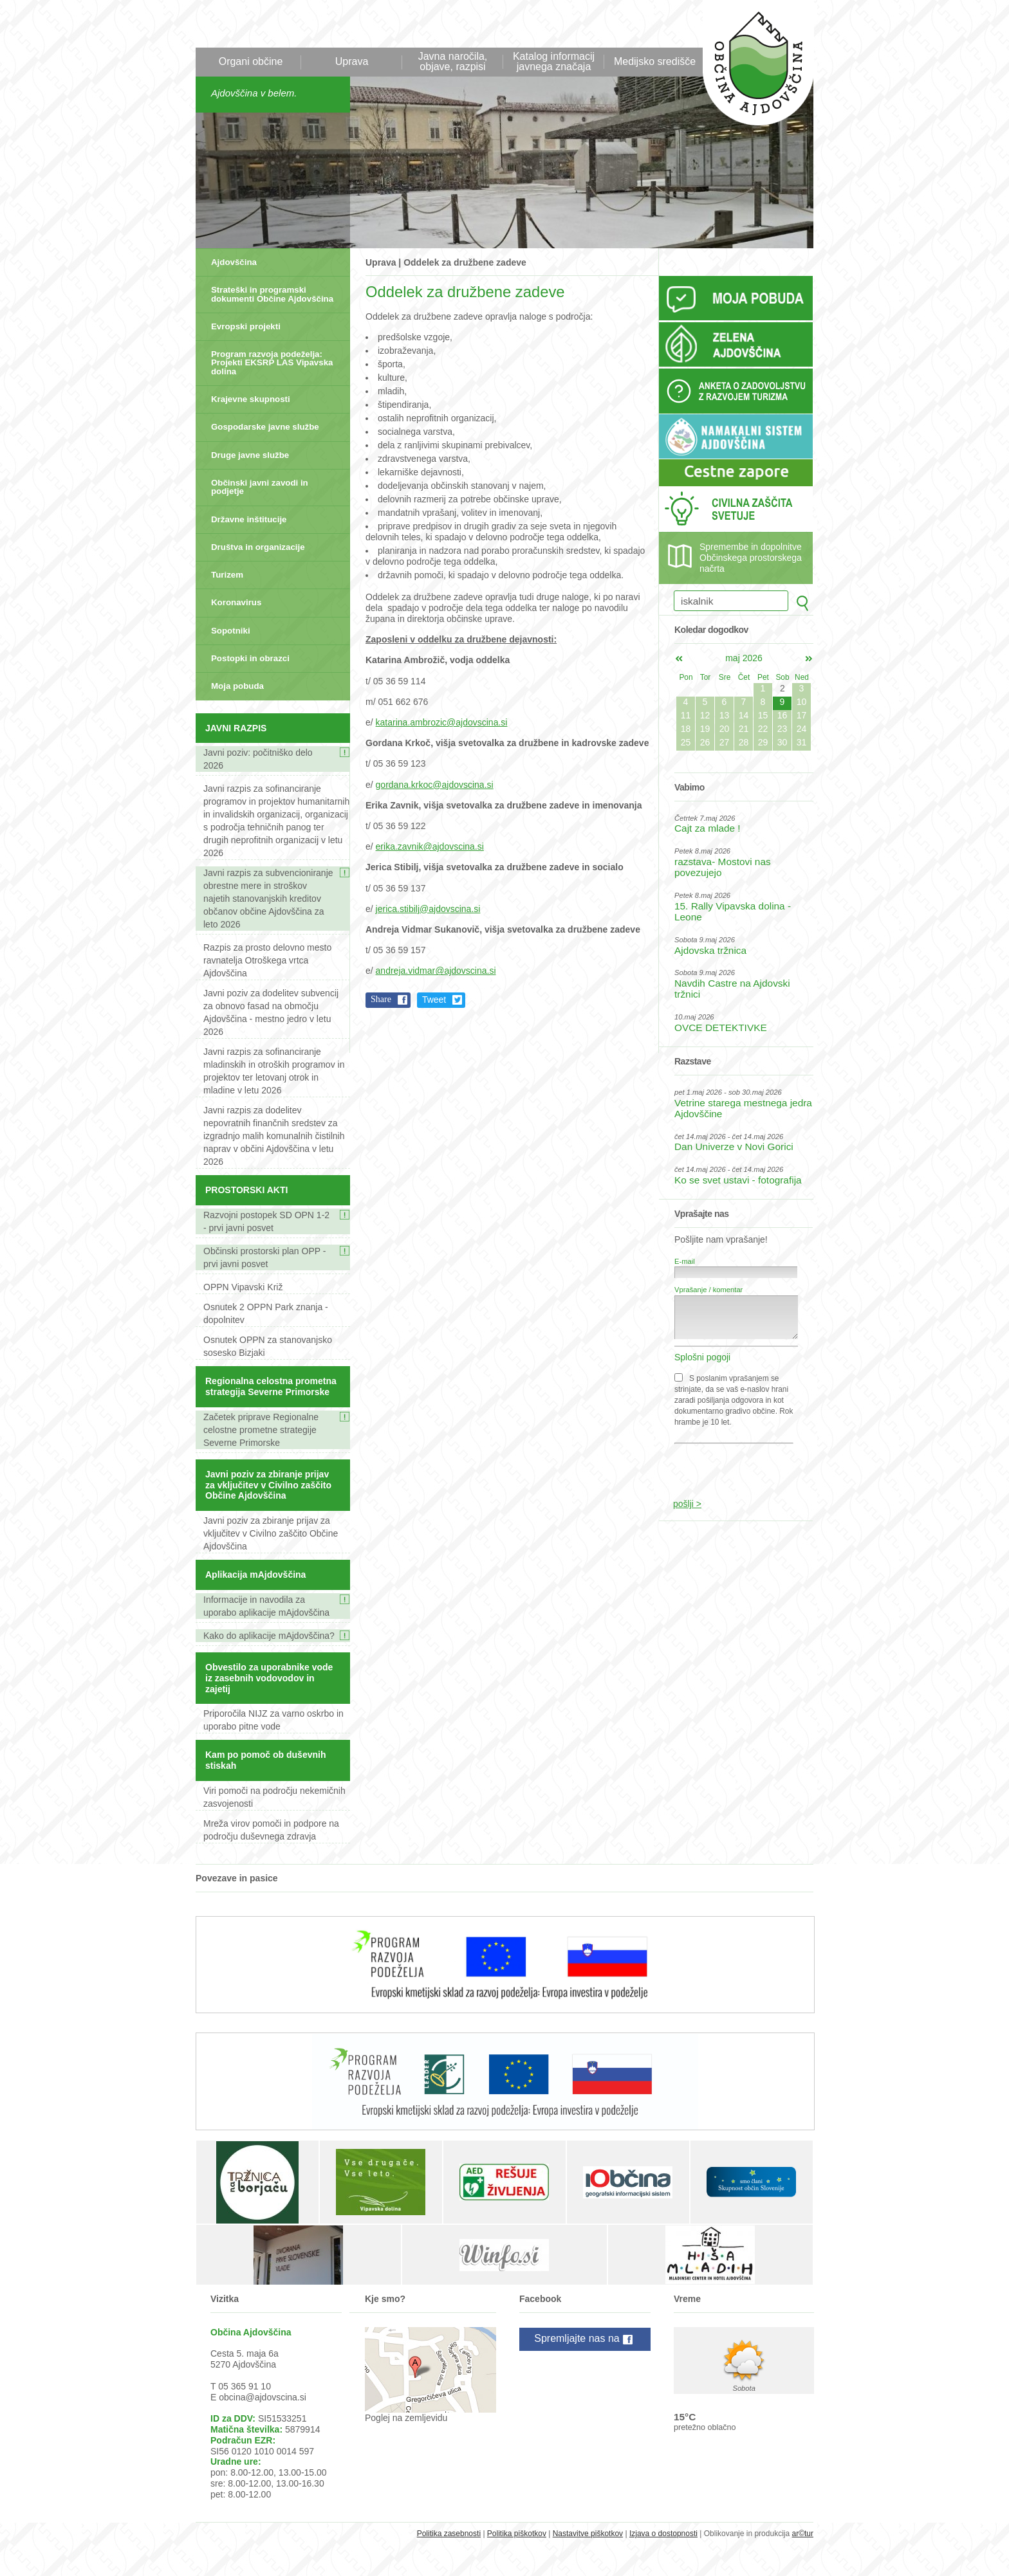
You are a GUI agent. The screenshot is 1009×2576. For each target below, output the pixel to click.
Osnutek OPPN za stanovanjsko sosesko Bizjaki (267, 1346)
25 (686, 742)
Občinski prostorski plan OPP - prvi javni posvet (264, 1257)
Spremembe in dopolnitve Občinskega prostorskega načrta (750, 558)
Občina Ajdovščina (751, 70)
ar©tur (802, 2533)
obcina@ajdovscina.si (262, 2397)
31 (802, 742)
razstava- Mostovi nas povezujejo (722, 867)
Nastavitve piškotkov (588, 2533)
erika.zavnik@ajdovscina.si (430, 846)
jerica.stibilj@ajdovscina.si (428, 909)
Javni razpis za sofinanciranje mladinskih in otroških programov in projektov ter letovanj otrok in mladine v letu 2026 (273, 1070)
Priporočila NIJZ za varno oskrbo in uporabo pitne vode (273, 1719)
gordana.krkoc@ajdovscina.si (435, 785)
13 (724, 715)
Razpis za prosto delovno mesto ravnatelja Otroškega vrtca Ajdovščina (267, 960)
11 (686, 715)
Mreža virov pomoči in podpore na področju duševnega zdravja (271, 1829)
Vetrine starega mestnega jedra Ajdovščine (743, 1108)
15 (763, 715)
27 (724, 742)
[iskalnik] (731, 600)
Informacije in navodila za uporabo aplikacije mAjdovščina (266, 1606)
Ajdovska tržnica (710, 950)
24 (802, 729)
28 (744, 742)
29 (763, 742)
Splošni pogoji (702, 1357)
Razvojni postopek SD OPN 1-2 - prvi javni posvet (266, 1221)
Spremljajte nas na (585, 2339)
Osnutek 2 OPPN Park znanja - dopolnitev (265, 1313)
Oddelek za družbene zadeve (464, 262)
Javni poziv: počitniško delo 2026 (258, 759)
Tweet (434, 999)
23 (782, 729)
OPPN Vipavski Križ (242, 1287)
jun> (808, 658)
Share (381, 999)
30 (782, 742)
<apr (678, 658)
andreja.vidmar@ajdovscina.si (436, 970)
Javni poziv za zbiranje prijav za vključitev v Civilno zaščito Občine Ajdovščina (270, 1533)
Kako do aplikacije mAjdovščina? (269, 1636)
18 (686, 729)
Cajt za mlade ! (707, 828)
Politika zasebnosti (449, 2533)
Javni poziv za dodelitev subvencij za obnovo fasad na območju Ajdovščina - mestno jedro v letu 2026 (270, 1012)
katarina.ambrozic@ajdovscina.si (442, 722)
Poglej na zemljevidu (406, 2418)
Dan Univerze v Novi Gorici (733, 1146)
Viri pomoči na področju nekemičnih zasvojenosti (274, 1797)
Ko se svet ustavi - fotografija (738, 1179)
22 (763, 729)
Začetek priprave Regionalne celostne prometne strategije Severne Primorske (261, 1430)
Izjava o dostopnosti (663, 2533)
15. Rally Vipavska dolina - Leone (732, 911)
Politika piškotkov (516, 2533)
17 (802, 715)
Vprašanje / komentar (708, 1289)
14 (744, 715)
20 (724, 729)
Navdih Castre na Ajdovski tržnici (732, 989)
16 (782, 715)
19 (705, 729)
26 (705, 742)
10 (802, 702)
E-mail (684, 1261)
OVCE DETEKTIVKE (720, 1027)
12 (705, 715)
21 (744, 729)
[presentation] (737, 1464)
